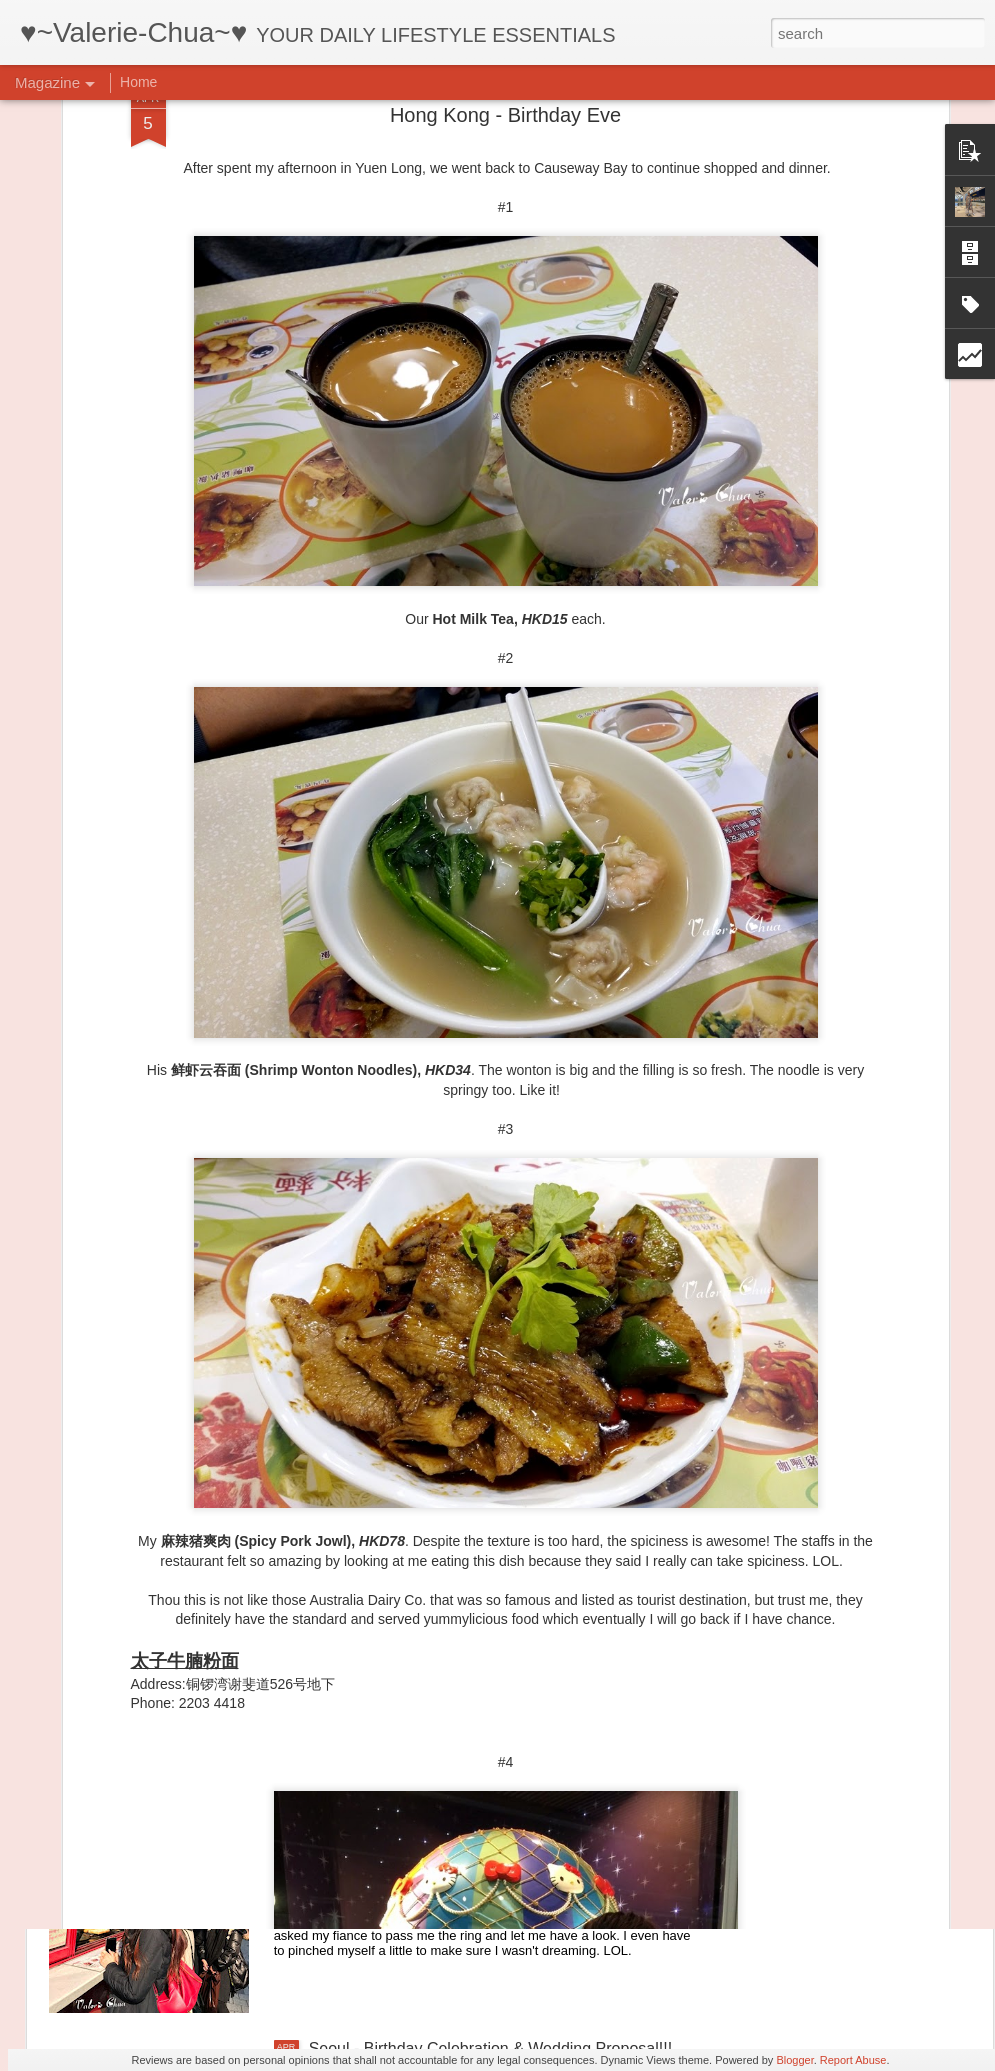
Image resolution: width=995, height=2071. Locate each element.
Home (138, 82)
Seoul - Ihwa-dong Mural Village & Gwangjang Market (499, 1594)
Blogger (794, 2060)
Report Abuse (853, 2060)
